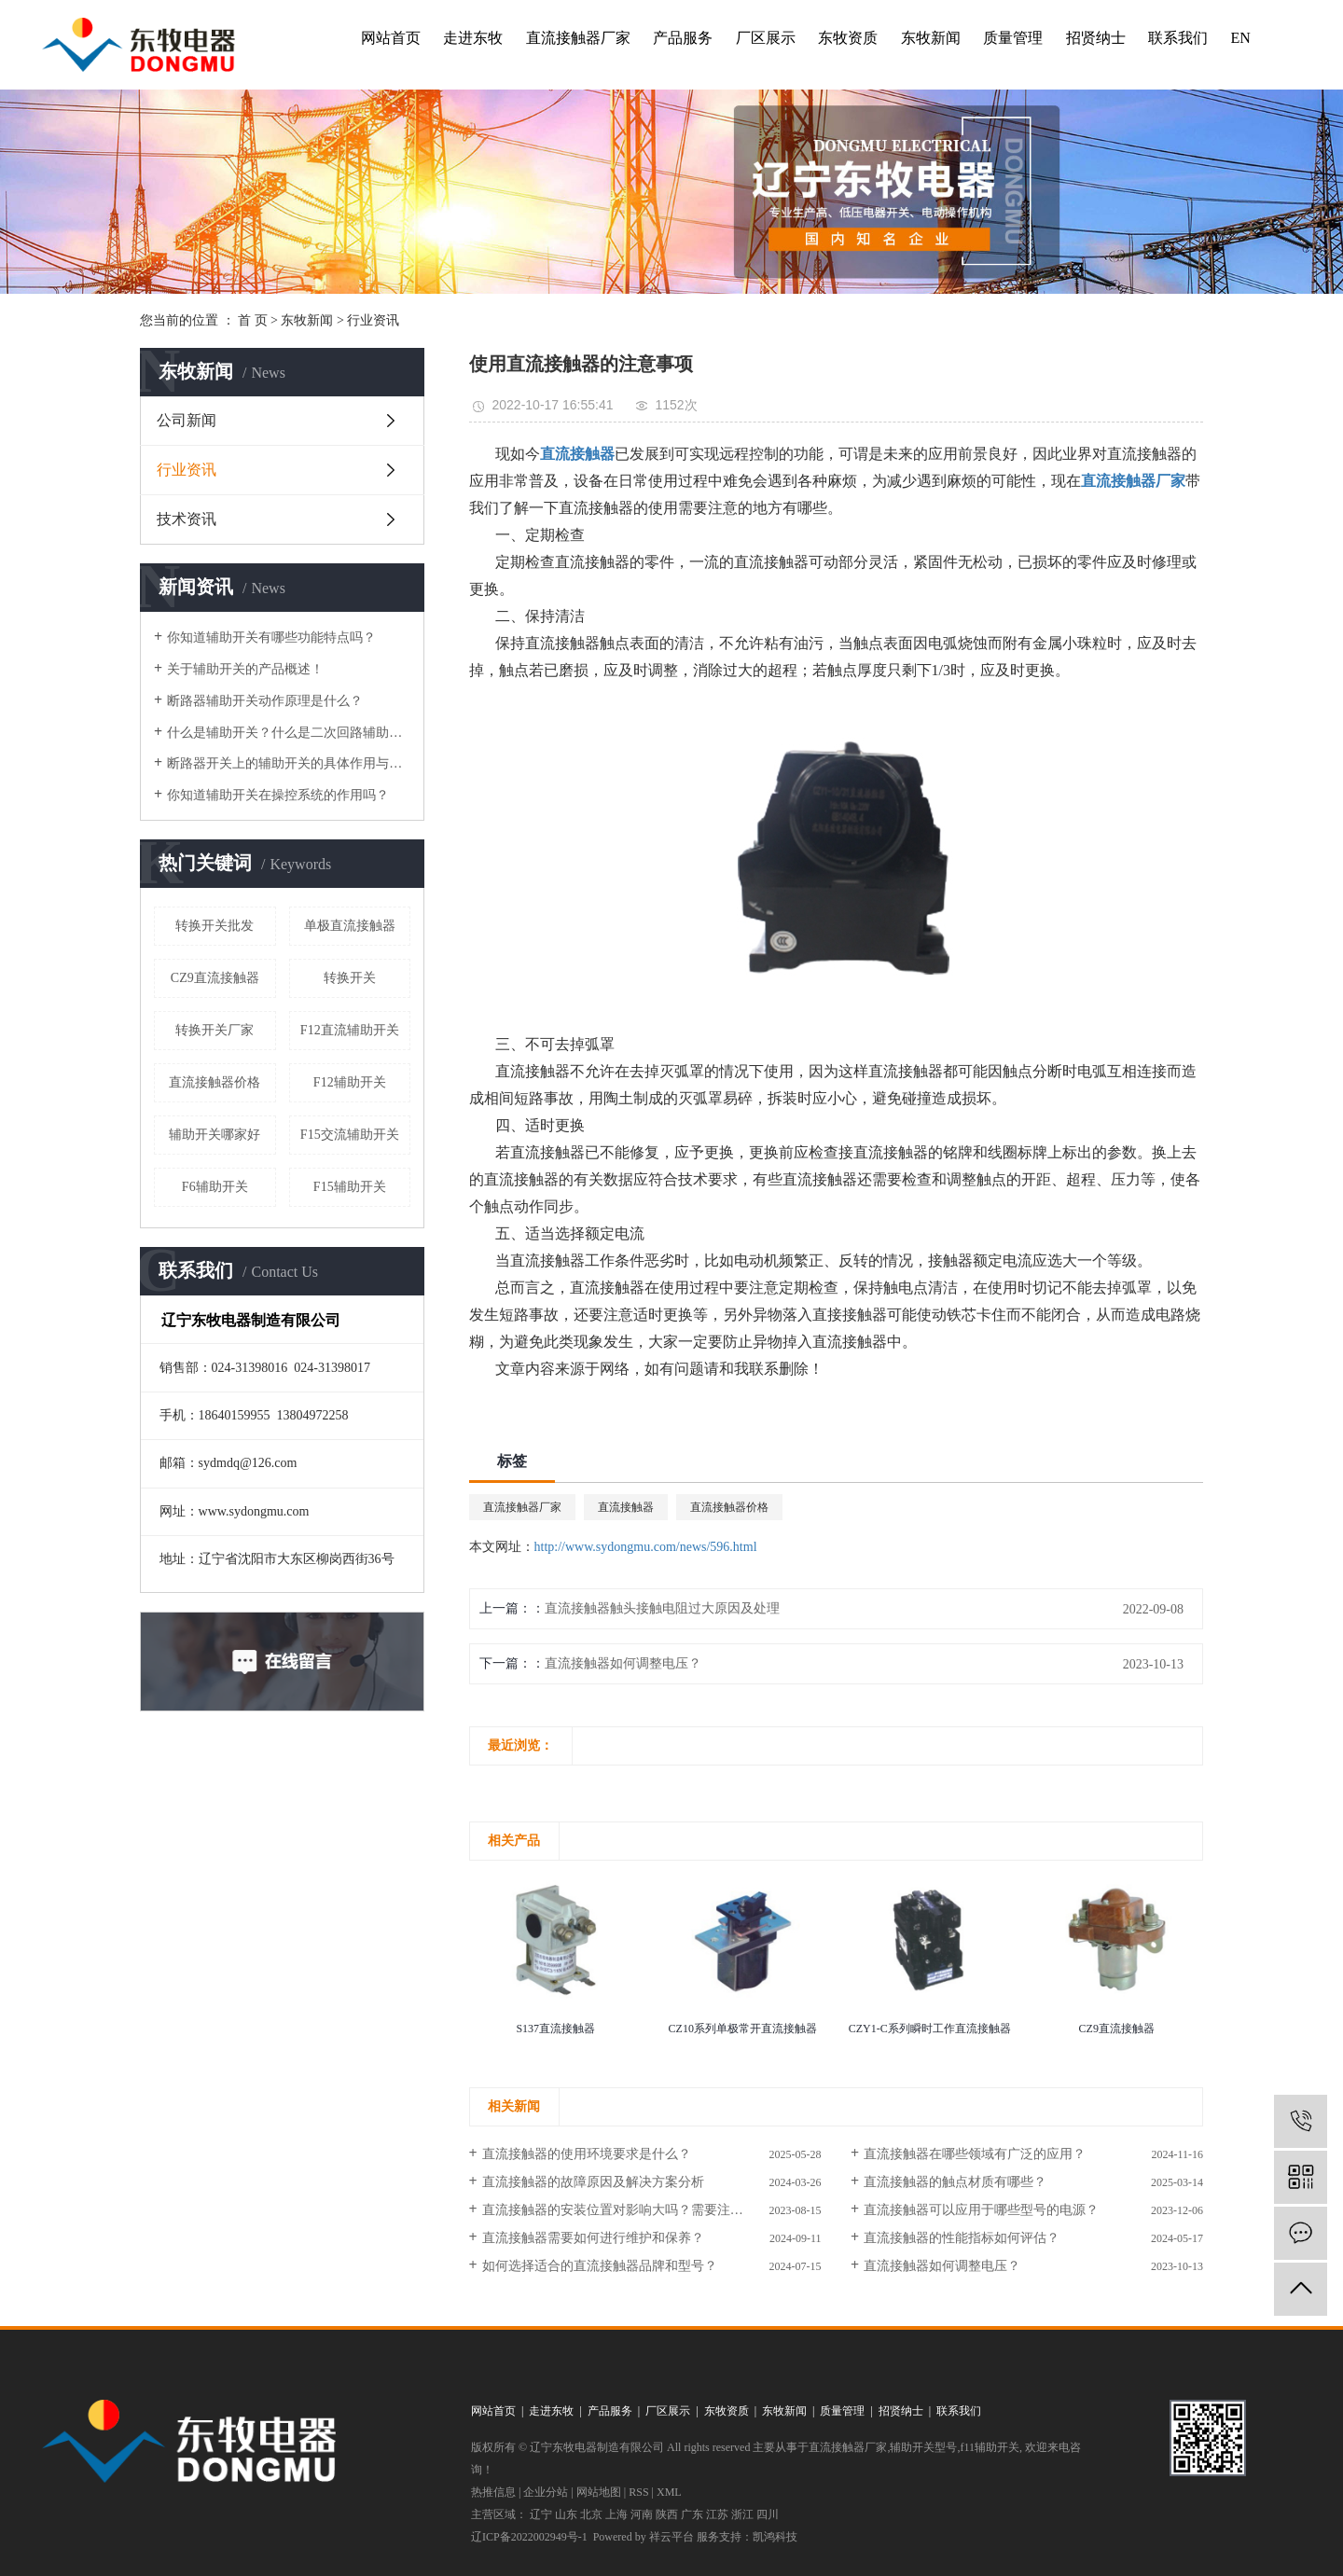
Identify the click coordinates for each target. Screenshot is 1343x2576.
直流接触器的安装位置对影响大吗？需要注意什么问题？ (645, 2210)
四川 (767, 2514)
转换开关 (350, 978)
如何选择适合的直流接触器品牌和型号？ (599, 2266)
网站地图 (598, 2492)
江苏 (717, 2514)
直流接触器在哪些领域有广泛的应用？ (975, 2154)
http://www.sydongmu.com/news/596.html (645, 1547)
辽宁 (541, 2514)
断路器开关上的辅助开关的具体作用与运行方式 (288, 763)
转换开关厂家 (214, 1030)
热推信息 (493, 2492)
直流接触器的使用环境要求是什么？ (586, 2154)
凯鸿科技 (775, 2536)
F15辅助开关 (349, 1187)
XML (669, 2492)
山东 (566, 2514)
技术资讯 (186, 519)
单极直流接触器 (349, 926)
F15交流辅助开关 (349, 1135)
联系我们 (1178, 38)
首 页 (253, 320)
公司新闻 (186, 420)
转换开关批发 (214, 926)
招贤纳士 (1096, 38)
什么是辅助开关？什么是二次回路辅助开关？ (288, 733)
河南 (641, 2514)
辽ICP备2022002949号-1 (529, 2536)
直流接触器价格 (214, 1082)
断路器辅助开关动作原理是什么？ (265, 701)
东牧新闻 (931, 38)
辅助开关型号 (923, 2447)
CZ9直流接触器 (215, 978)
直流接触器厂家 (578, 38)
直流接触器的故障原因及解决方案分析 (593, 2182)
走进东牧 (473, 38)
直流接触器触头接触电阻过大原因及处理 (662, 1608)
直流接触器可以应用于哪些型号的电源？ (981, 2210)
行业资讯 (373, 320)
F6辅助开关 (215, 1187)
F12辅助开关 (349, 1082)
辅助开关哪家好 (214, 1135)
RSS (638, 2492)
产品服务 (683, 38)
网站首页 (391, 38)
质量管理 (1013, 38)
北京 (591, 2514)
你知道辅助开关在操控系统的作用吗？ (278, 795)
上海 (616, 2514)
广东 (692, 2514)
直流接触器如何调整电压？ (623, 1663)
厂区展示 (766, 38)
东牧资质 (848, 38)
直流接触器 (626, 1507)
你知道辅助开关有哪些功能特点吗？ (271, 637)
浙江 (742, 2514)
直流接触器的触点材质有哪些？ (955, 2182)
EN (1240, 38)
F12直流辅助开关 (349, 1030)
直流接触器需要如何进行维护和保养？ (593, 2238)
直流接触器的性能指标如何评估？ (961, 2238)
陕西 (667, 2514)
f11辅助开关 (989, 2447)
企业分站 (545, 2492)
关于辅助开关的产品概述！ (245, 669)
